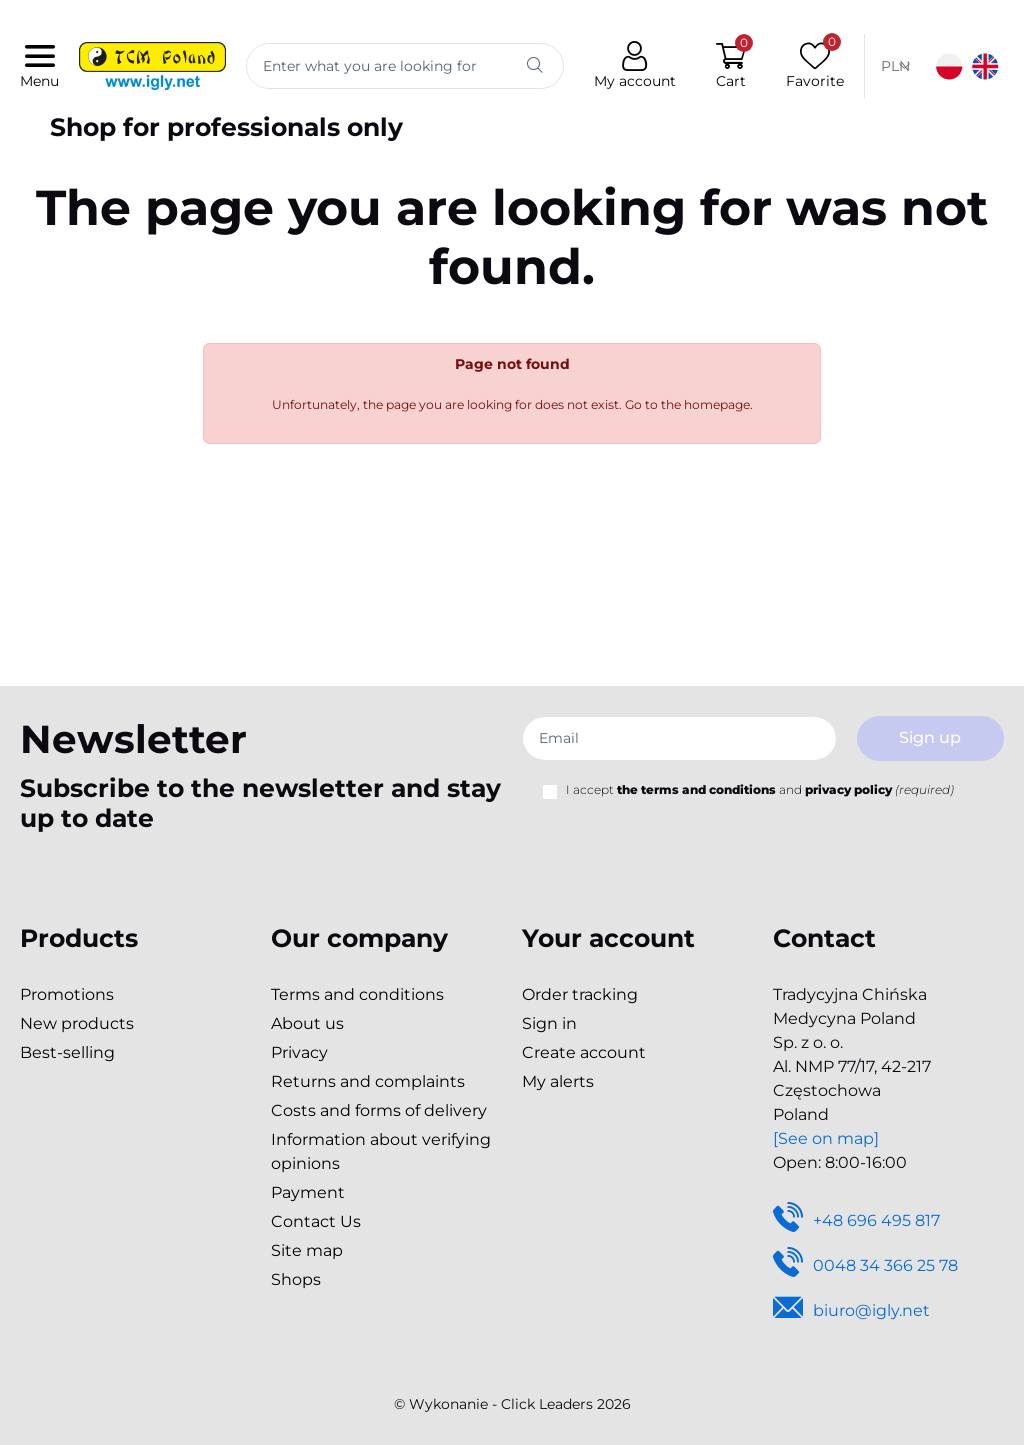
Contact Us (316, 1221)
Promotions (67, 994)
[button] (731, 66)
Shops (296, 1279)
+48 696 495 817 (856, 1221)
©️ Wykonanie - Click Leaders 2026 (512, 1404)
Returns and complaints (368, 1081)
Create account (584, 1052)
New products (77, 1023)
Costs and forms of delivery (379, 1110)
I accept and (760, 789)
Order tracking (580, 994)
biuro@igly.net (851, 1311)
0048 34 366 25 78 (865, 1266)
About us (307, 1023)
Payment (308, 1192)
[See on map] (826, 1138)
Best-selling (67, 1052)
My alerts (558, 1081)
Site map (307, 1250)
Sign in (549, 1023)
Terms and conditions (357, 994)
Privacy (299, 1052)
